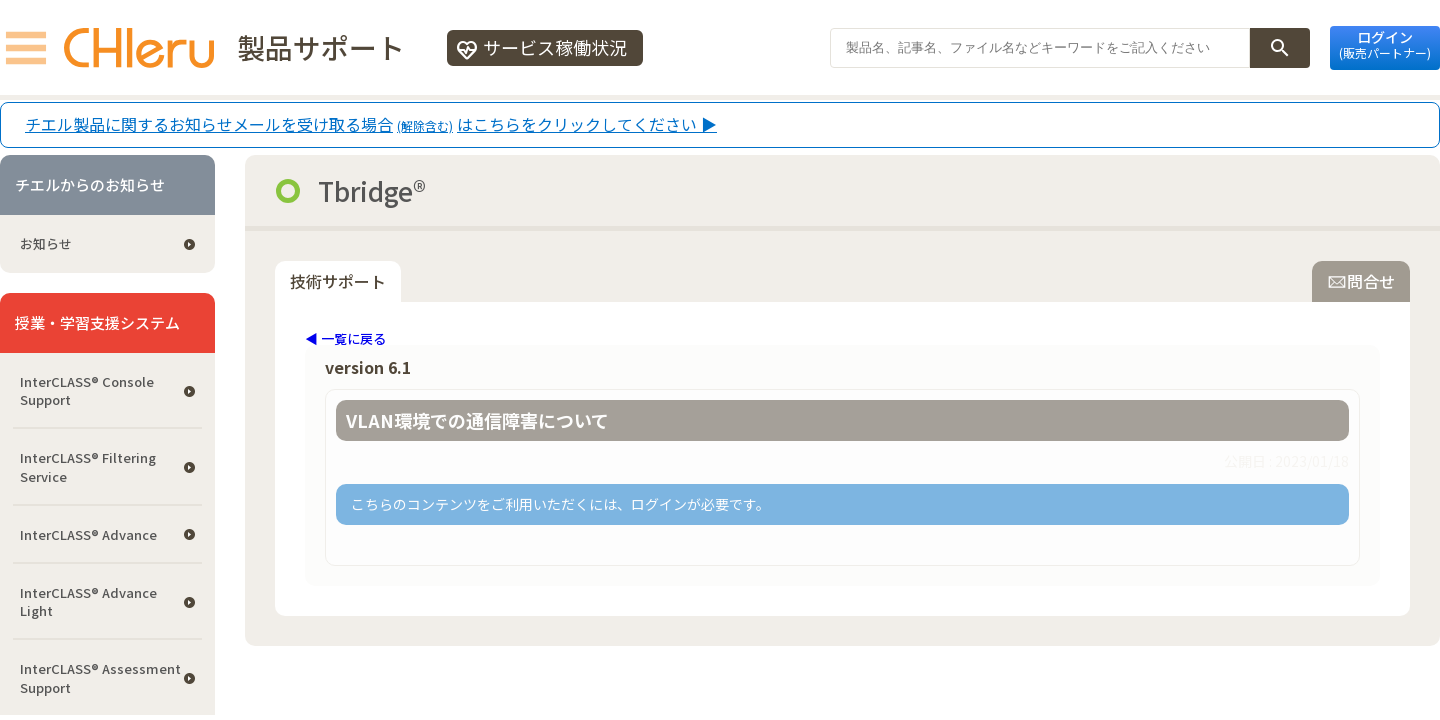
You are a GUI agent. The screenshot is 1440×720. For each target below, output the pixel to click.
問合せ (1361, 281)
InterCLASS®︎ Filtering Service (88, 466)
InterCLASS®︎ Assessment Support (100, 677)
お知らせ (46, 243)
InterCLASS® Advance (88, 534)
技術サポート (338, 281)
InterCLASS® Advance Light (88, 601)
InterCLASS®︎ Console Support (87, 390)
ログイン (1385, 44)
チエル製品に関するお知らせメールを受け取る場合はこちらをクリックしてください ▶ (371, 125)
